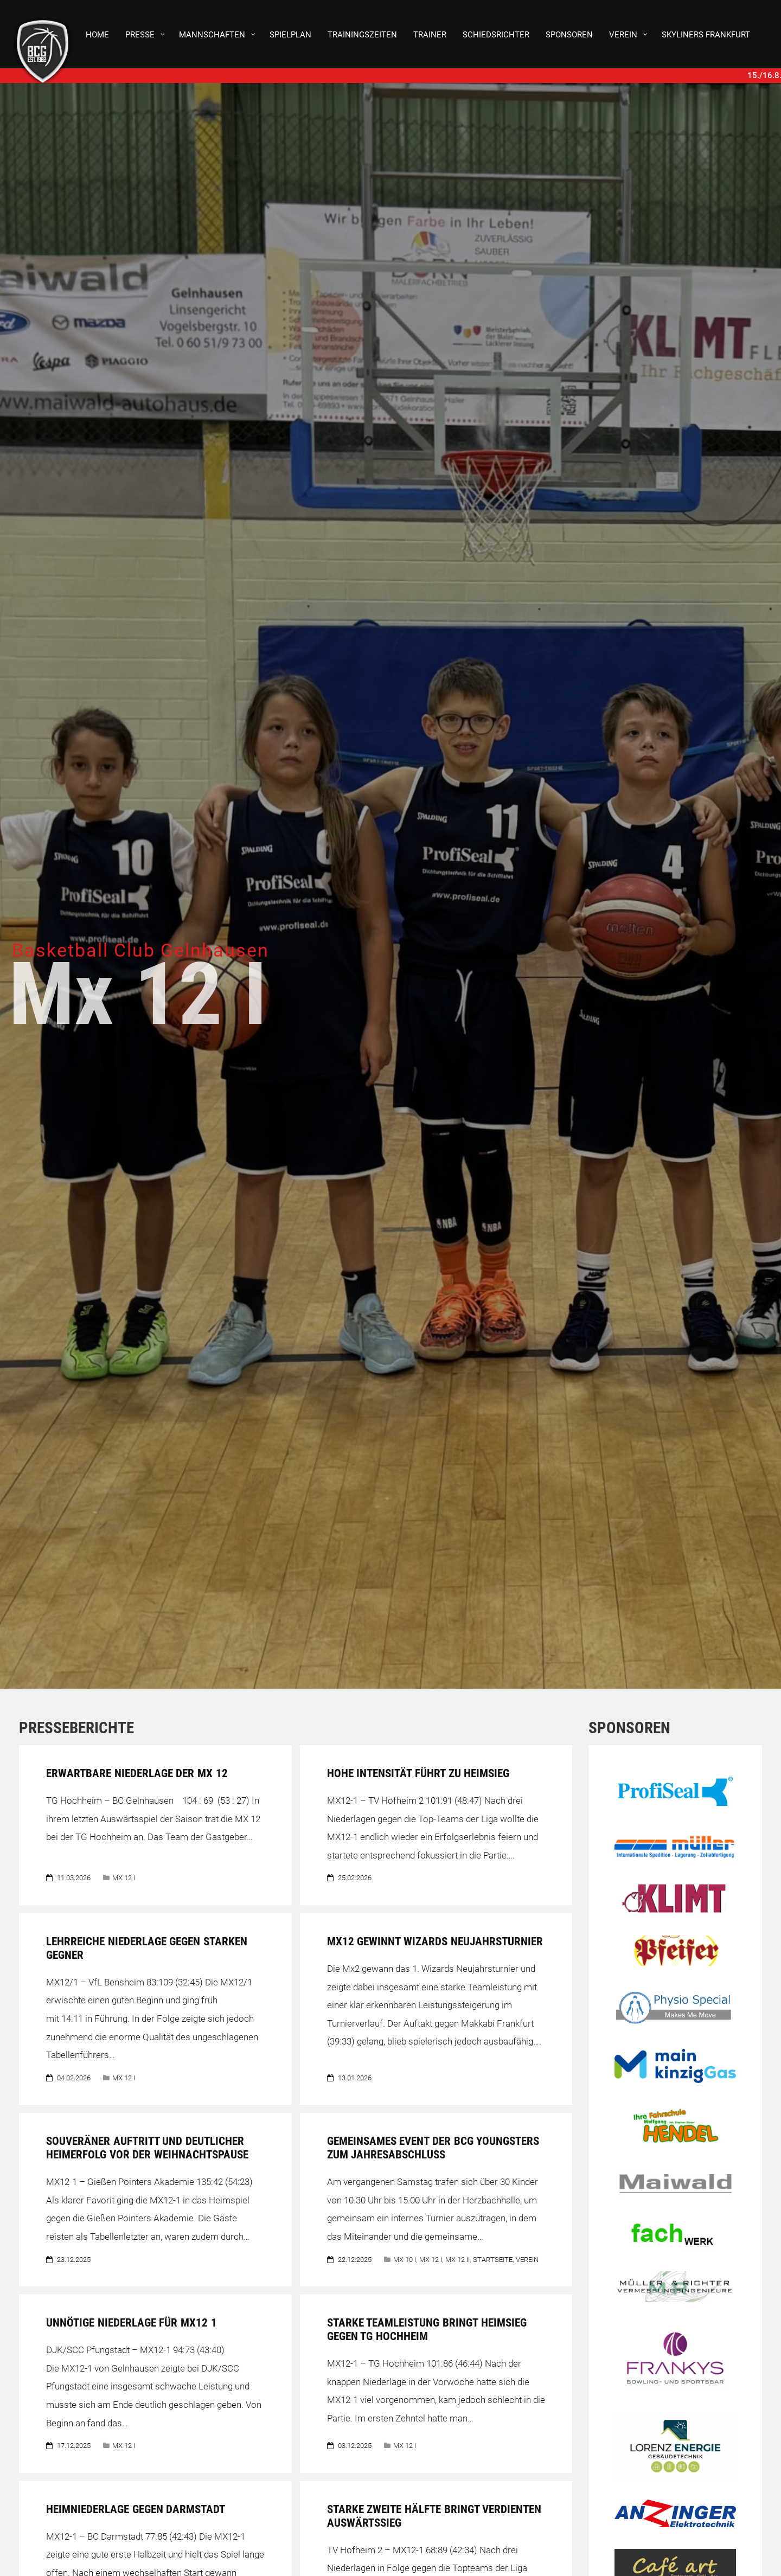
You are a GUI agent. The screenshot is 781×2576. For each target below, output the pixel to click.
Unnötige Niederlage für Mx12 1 (131, 2322)
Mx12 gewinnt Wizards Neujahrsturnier (435, 1941)
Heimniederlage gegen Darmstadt (137, 2509)
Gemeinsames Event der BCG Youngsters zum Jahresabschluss (433, 2148)
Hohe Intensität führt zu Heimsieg (418, 1773)
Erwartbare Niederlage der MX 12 (138, 1773)
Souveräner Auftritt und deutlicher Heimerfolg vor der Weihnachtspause (147, 2148)
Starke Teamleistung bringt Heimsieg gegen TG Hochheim (427, 2329)
